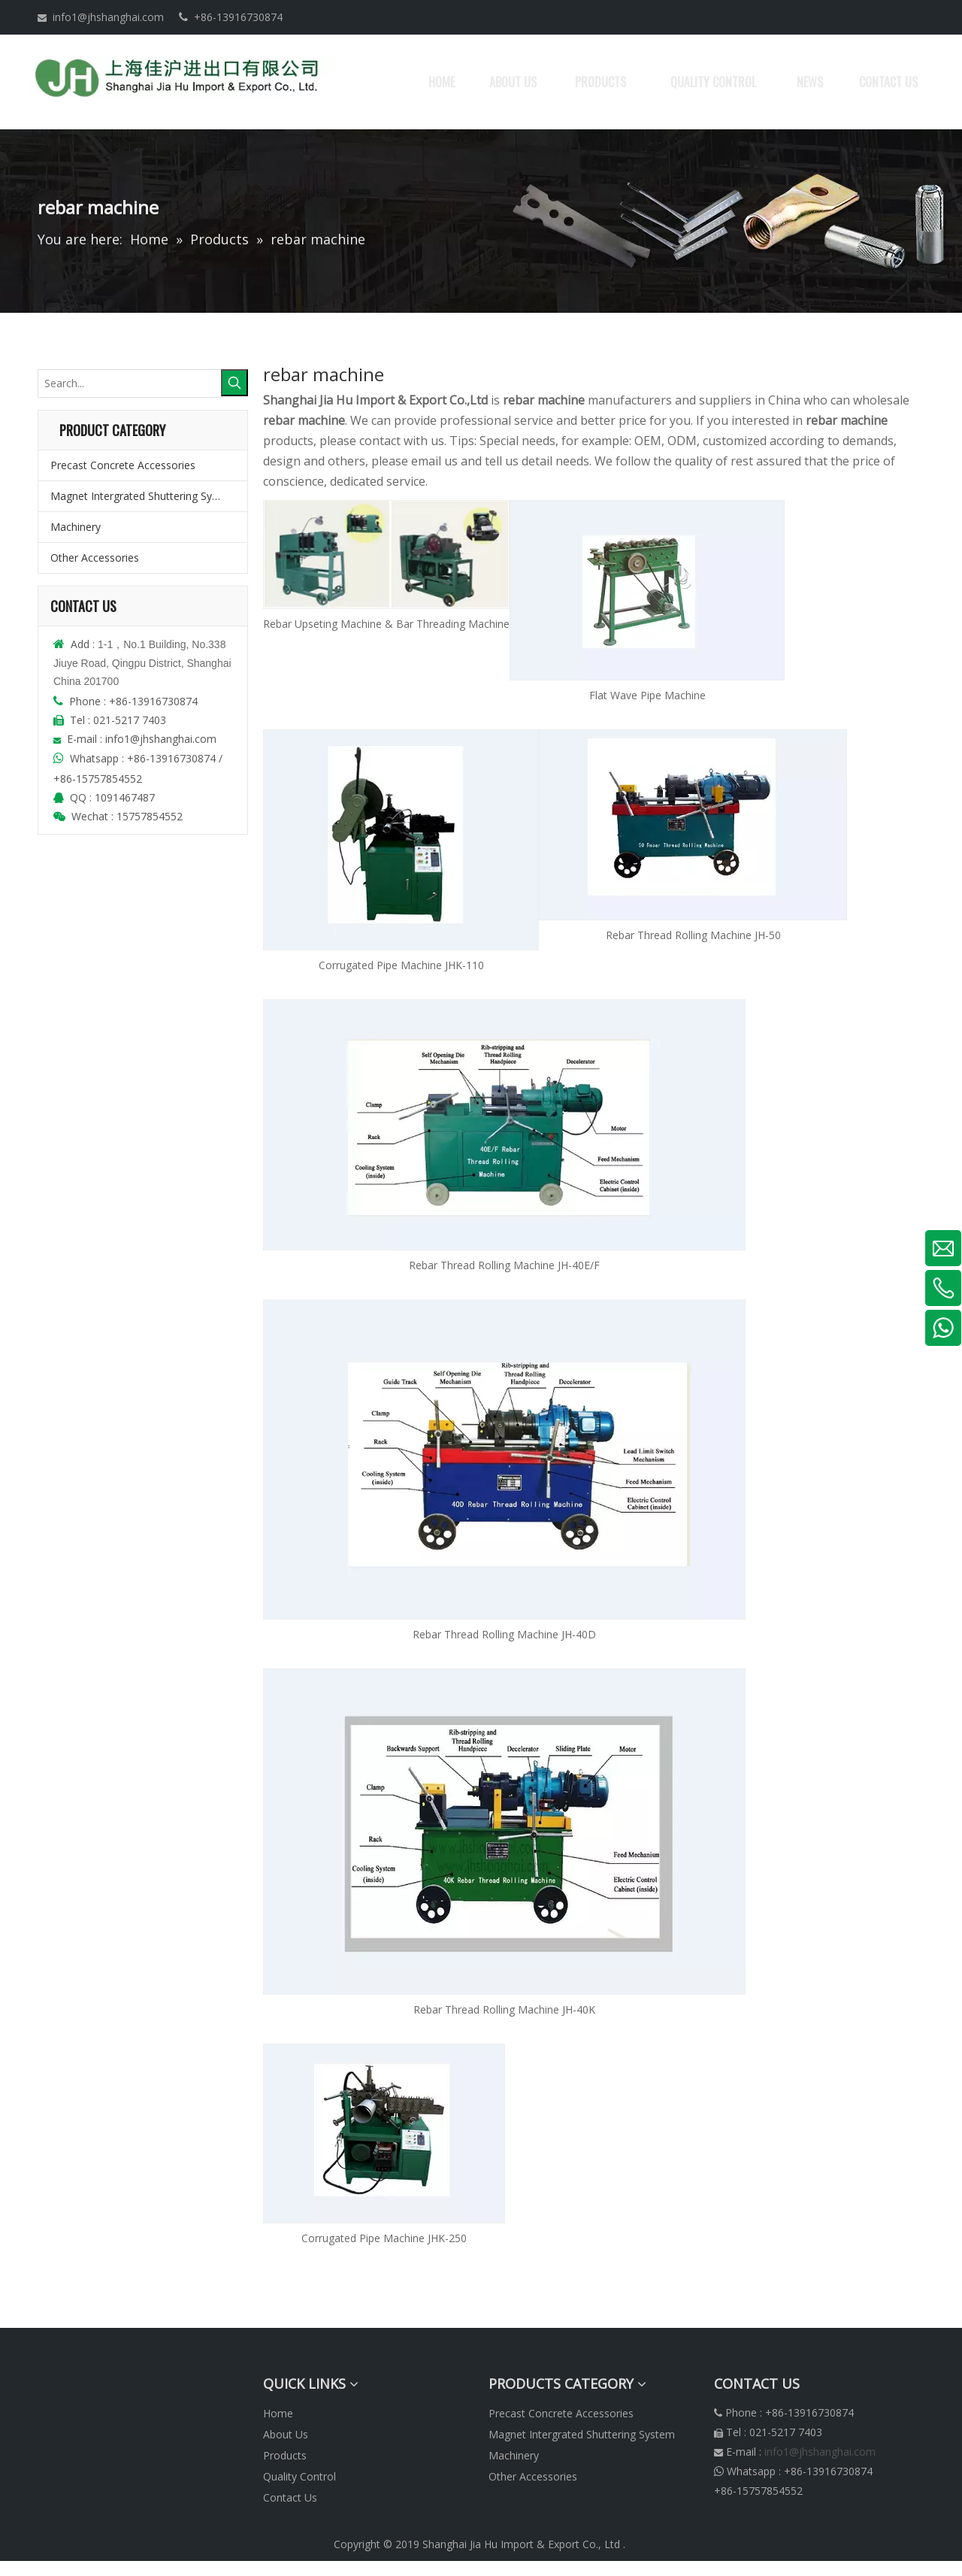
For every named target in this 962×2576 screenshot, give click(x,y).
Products (285, 2455)
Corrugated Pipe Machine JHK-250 (384, 2238)
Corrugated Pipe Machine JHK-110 (401, 965)
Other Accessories (94, 557)
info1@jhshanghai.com (108, 17)
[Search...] (130, 383)
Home (278, 2413)
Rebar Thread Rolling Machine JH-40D (504, 1634)
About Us (285, 2434)
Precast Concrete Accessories (122, 465)
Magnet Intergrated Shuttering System (143, 496)
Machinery (75, 527)
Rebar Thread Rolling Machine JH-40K (504, 2009)
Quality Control (299, 2476)
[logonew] (50, 2383)
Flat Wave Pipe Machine (647, 695)
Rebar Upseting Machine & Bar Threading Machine (386, 624)
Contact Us (290, 2497)
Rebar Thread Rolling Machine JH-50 (693, 935)
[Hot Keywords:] (234, 382)
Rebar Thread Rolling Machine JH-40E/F (504, 1265)
